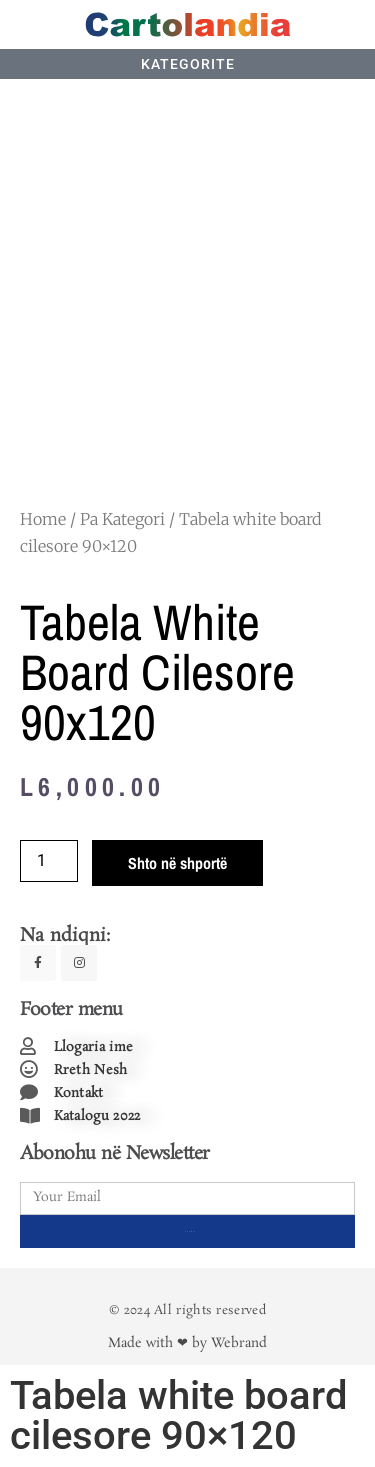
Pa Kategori (122, 519)
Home (43, 519)
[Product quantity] (49, 861)
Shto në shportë (177, 863)
